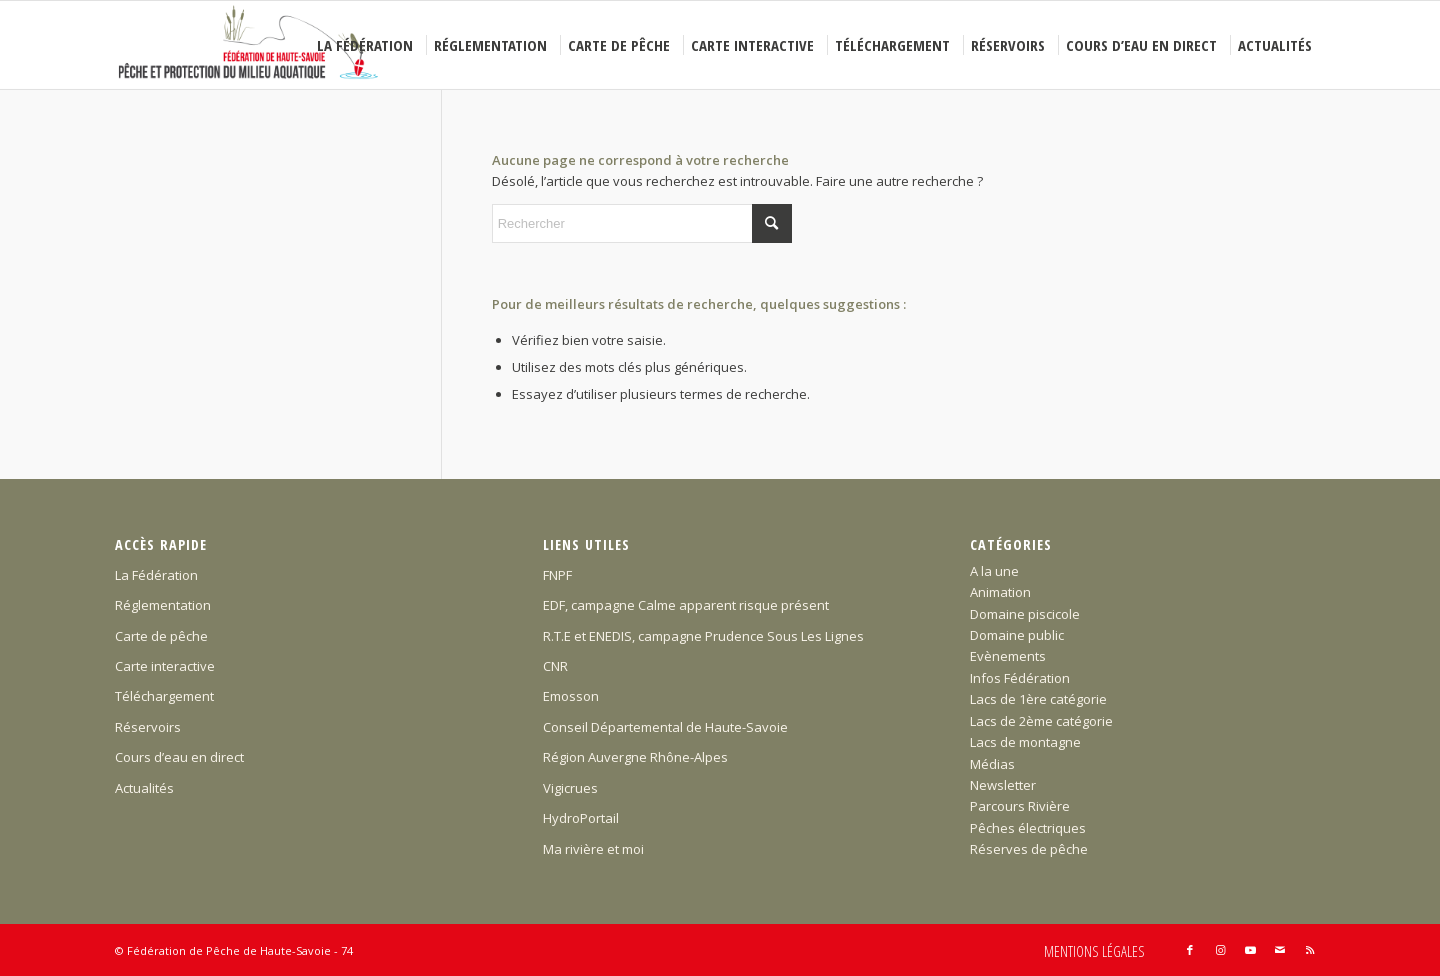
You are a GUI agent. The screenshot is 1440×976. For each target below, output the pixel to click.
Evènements (1008, 656)
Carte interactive (165, 666)
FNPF (557, 575)
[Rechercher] (642, 223)
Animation (1000, 592)
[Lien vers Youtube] (1250, 950)
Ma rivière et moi (593, 849)
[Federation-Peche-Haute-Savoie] (249, 45)
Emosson (571, 696)
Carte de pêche (161, 636)
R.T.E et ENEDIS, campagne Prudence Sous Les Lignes (703, 636)
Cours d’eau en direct (179, 757)
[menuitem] (368, 45)
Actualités (144, 788)
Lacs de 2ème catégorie (1041, 721)
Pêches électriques (1028, 828)
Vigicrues (570, 788)
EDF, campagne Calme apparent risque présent (686, 605)
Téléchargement (164, 696)
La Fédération (156, 575)
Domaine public (1017, 635)
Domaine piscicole (1025, 614)
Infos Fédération (1020, 678)
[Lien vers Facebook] (1190, 950)
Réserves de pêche (1029, 849)
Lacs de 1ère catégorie (1038, 699)
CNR (555, 666)
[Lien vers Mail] (1280, 950)
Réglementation (163, 605)
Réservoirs (148, 727)
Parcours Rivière (1020, 806)
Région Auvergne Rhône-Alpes (635, 757)
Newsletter (1003, 785)
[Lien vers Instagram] (1220, 950)
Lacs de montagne (1025, 742)
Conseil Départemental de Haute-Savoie (665, 727)
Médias (992, 764)
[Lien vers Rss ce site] (1310, 950)
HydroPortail (581, 818)
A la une (994, 571)
